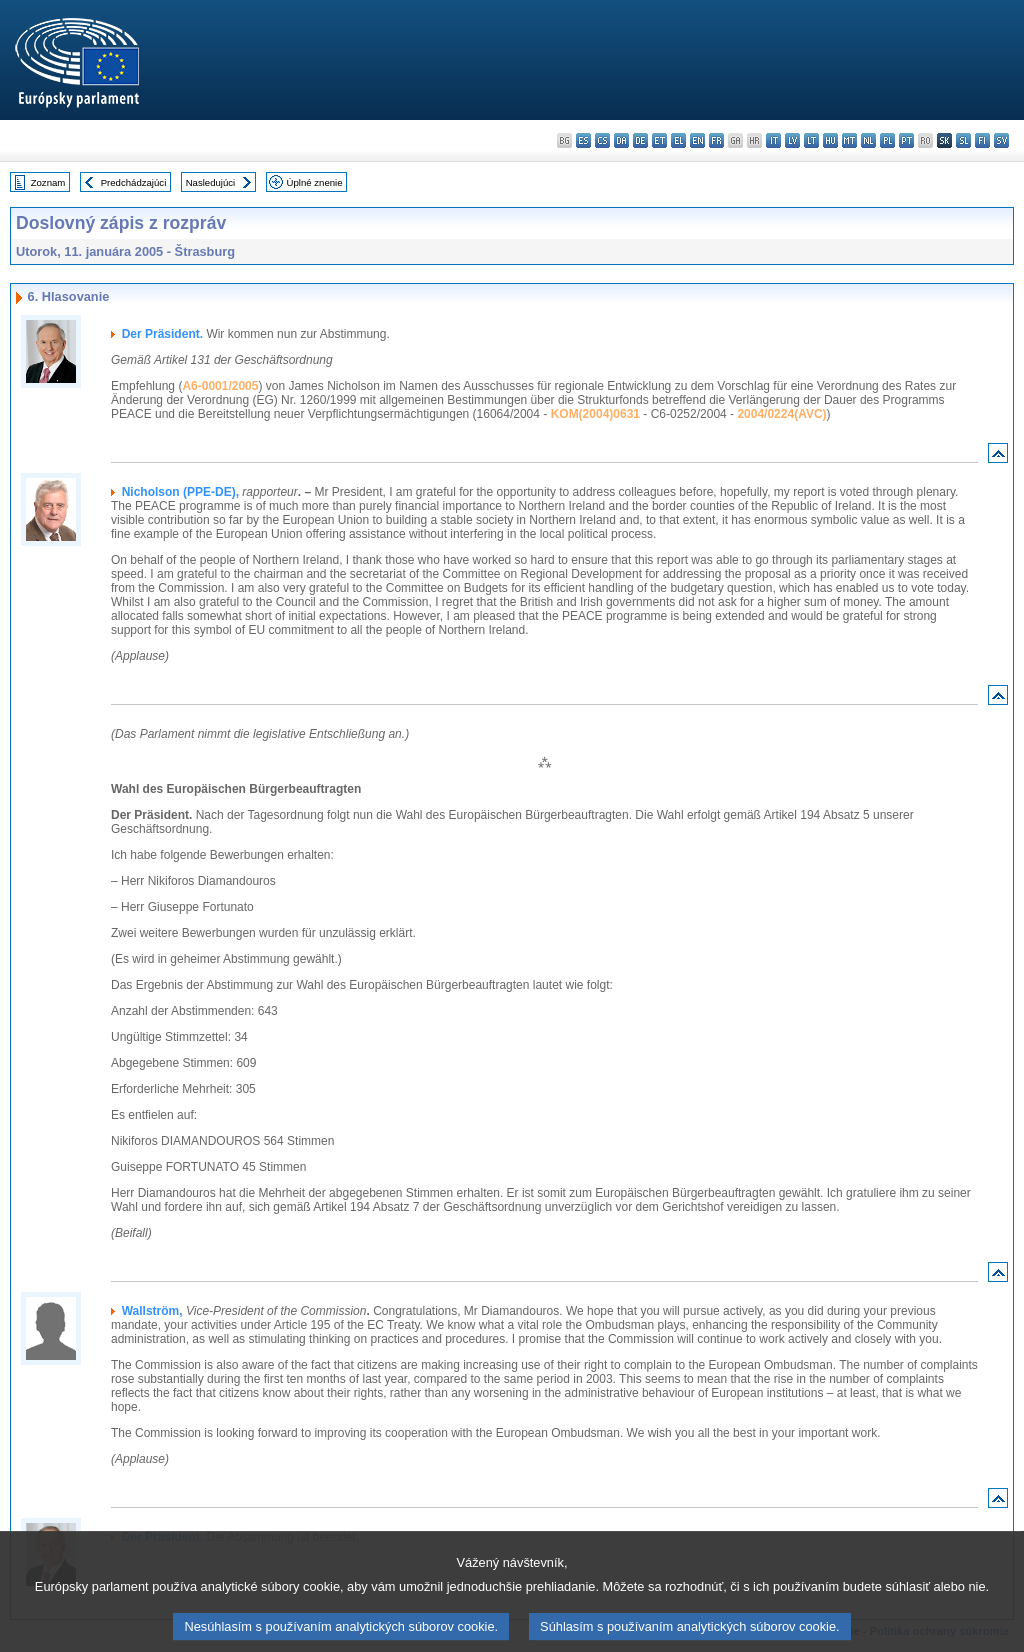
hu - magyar (830, 140)
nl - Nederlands (868, 140)
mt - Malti (849, 140)
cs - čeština (602, 140)
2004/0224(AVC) (781, 414)
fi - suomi (982, 140)
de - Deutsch (640, 140)
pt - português (906, 140)
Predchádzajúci (134, 182)
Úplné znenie (315, 182)
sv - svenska (1001, 140)
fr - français (716, 140)
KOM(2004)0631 (595, 414)
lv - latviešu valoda (792, 140)
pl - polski (887, 140)
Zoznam (48, 182)
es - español (583, 140)
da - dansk (621, 140)
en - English (697, 140)
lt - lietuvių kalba (811, 140)
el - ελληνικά (678, 140)
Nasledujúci (211, 182)
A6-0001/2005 (220, 386)
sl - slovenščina (963, 140)
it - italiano (773, 140)
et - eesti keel (659, 140)
